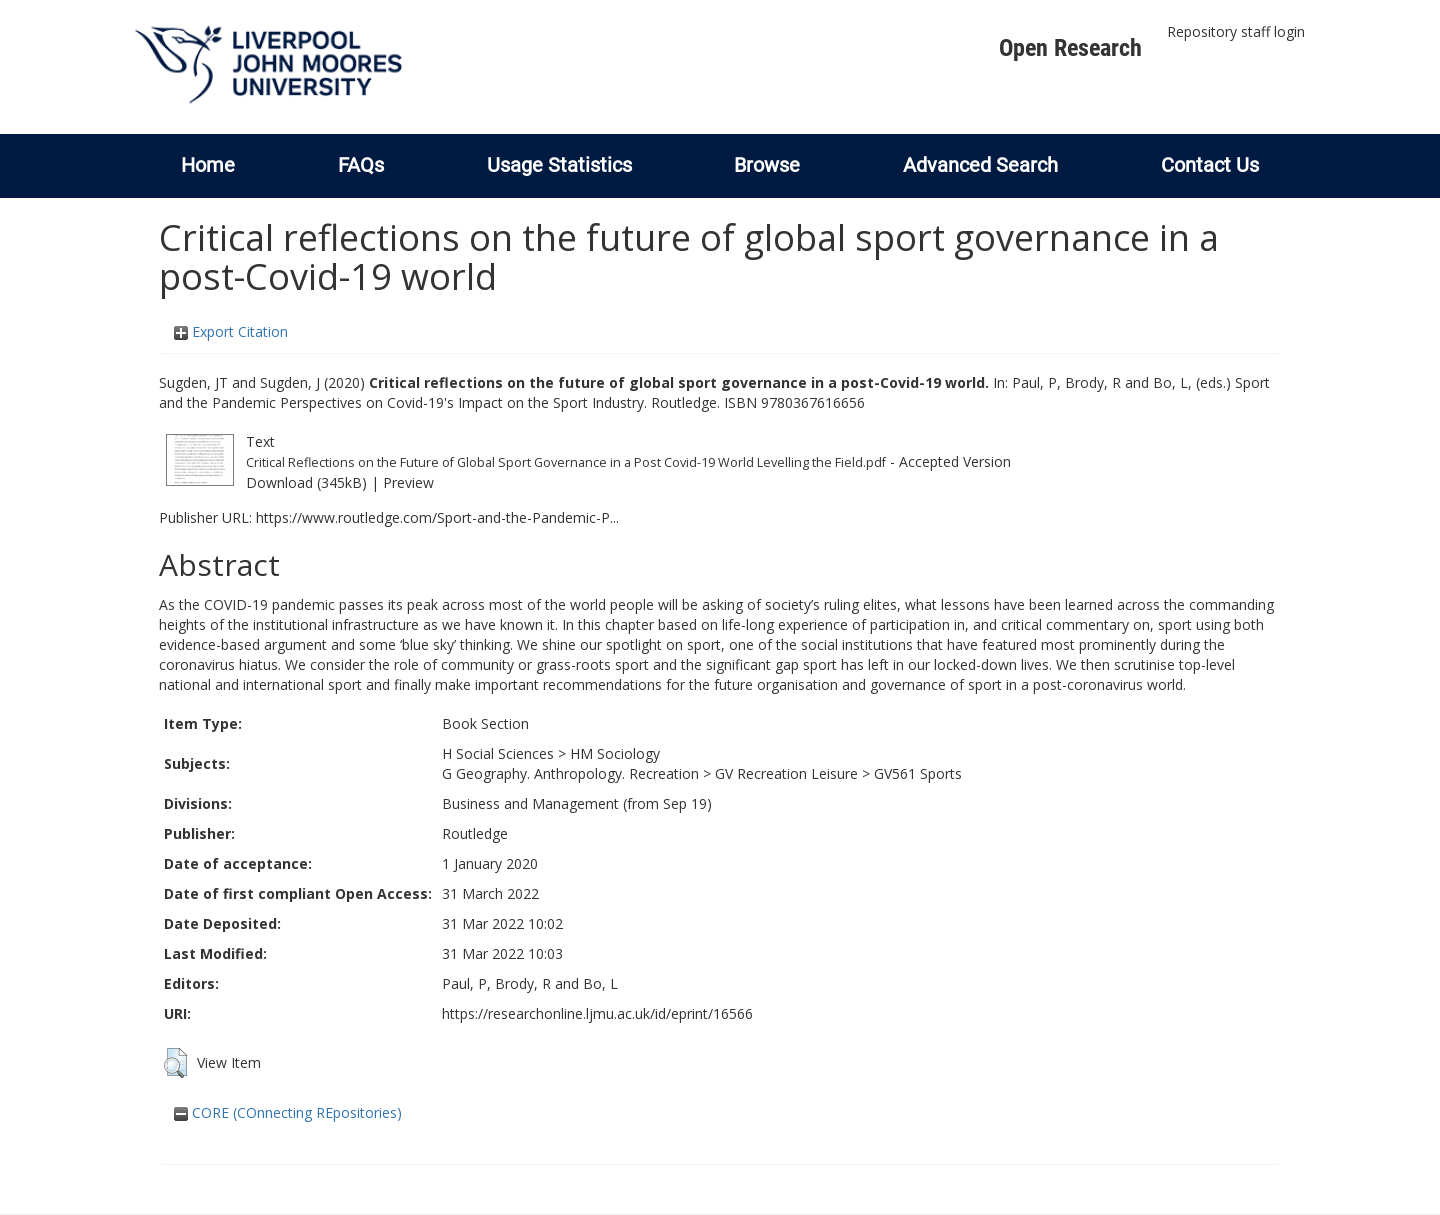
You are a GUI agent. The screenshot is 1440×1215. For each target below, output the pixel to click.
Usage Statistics (559, 165)
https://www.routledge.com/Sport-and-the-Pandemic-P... (437, 517)
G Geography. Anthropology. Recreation (570, 773)
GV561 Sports (918, 773)
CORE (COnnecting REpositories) (288, 1112)
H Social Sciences (498, 753)
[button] (175, 1063)
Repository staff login (1236, 31)
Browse (767, 165)
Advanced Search (980, 165)
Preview (408, 482)
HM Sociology (615, 753)
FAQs (361, 165)
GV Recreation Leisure (786, 773)
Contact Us (1210, 165)
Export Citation (231, 331)
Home (208, 165)
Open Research (1070, 48)
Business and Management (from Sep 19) (577, 803)
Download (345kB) (306, 482)
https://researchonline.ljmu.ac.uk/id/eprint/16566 (597, 1013)
